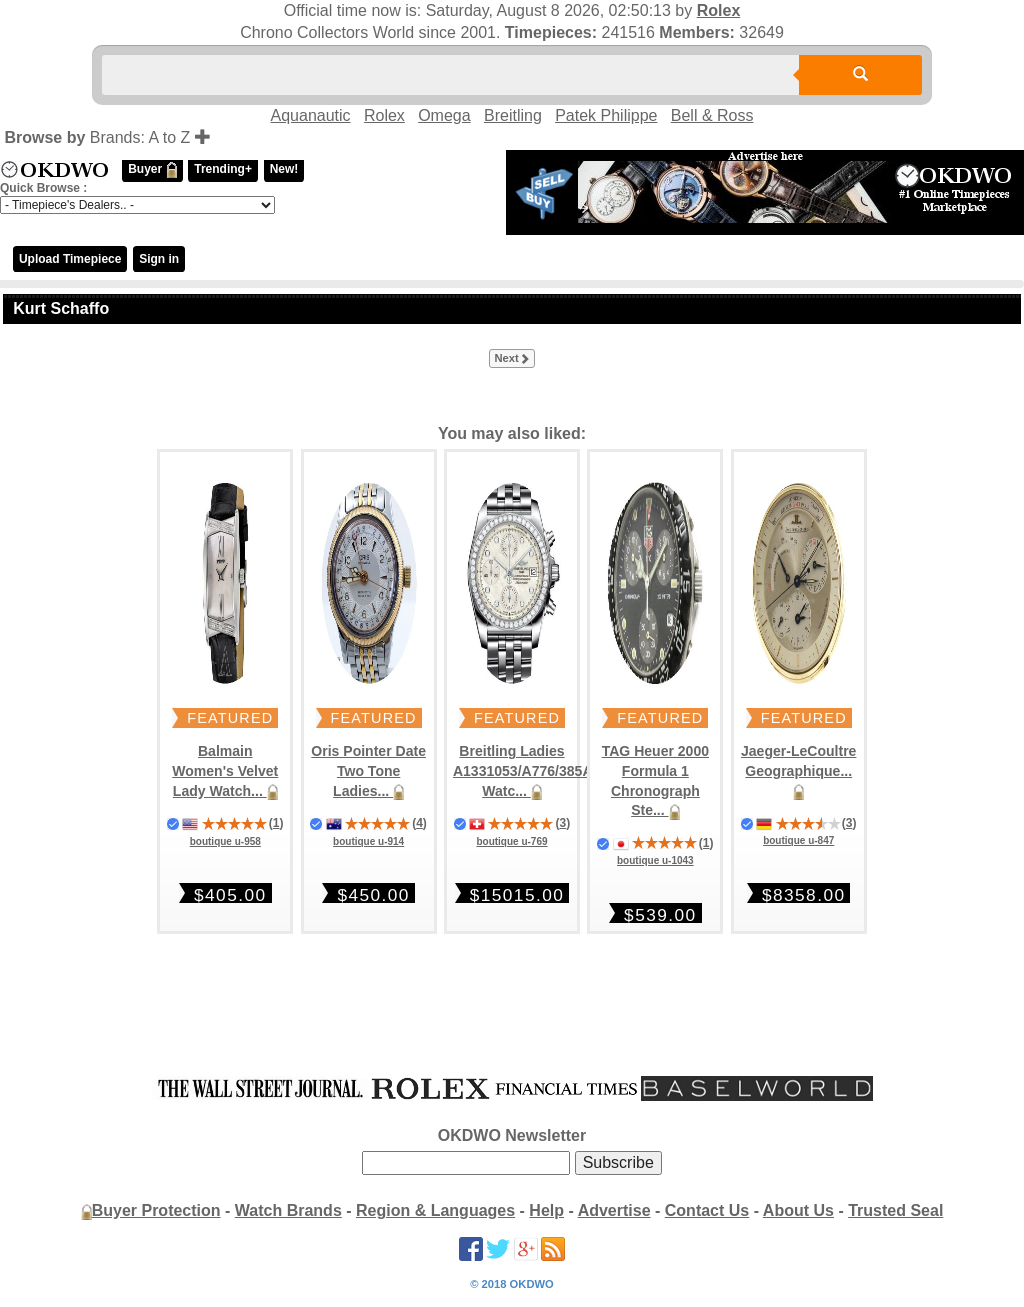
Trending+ (223, 169)
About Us (798, 1210)
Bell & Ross (712, 115)
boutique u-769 (511, 841)
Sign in (159, 259)
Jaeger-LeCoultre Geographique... (798, 770)
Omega (444, 115)
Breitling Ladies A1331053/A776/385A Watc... (523, 770)
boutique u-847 (798, 840)
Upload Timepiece (70, 259)
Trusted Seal (895, 1210)
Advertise (614, 1210)
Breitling (513, 115)
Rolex (719, 10)
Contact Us (707, 1210)
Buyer (152, 170)
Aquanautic (311, 115)
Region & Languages (435, 1210)
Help (546, 1210)
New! (284, 169)
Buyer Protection (156, 1210)
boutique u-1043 (655, 860)
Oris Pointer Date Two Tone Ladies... (368, 770)
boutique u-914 (368, 841)
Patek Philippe (606, 115)
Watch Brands (288, 1210)
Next (511, 359)
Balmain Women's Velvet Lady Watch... (225, 770)
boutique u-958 (225, 841)
